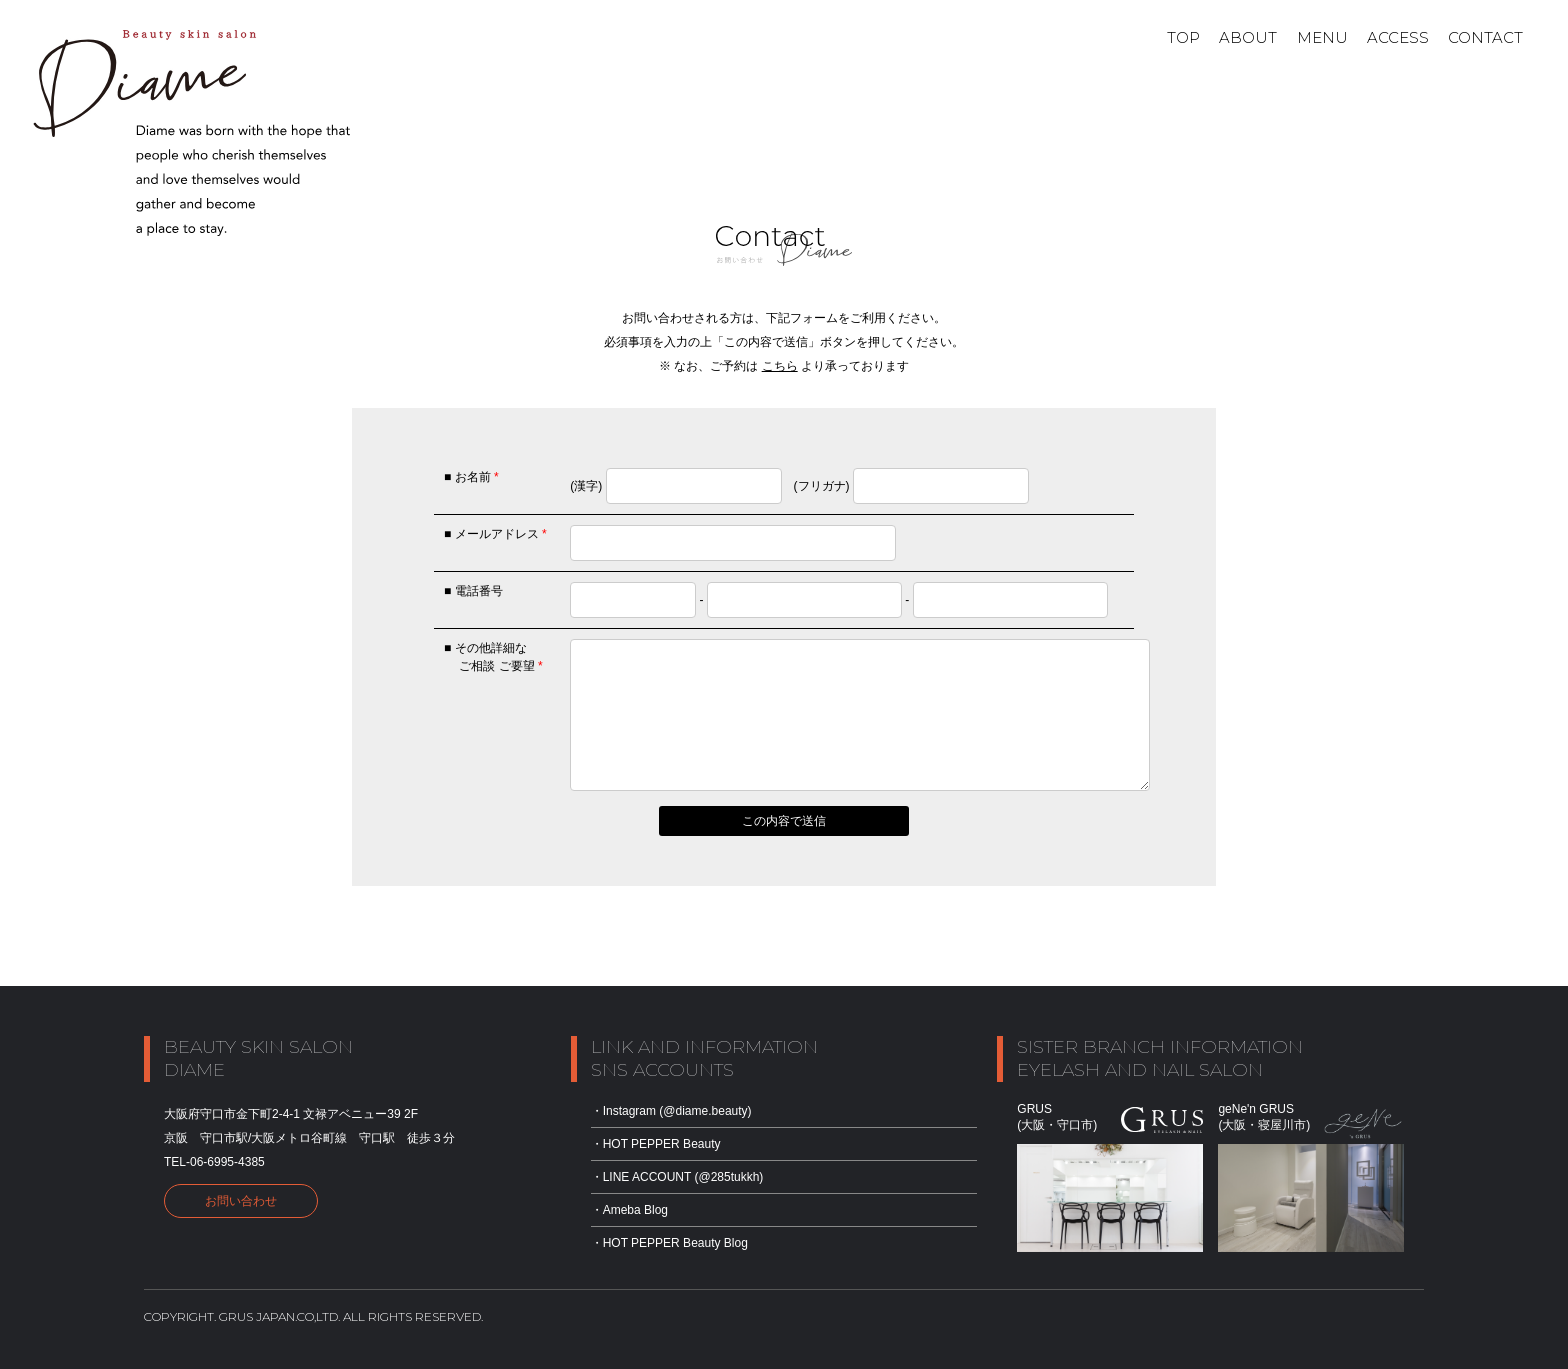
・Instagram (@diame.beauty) (671, 1111)
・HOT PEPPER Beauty (656, 1144)
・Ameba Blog (629, 1210)
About (1248, 37)
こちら (780, 366)
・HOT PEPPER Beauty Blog (669, 1243)
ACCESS (1398, 37)
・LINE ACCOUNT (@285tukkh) (677, 1177)
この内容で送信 (784, 821)
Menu (1322, 37)
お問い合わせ (241, 1201)
